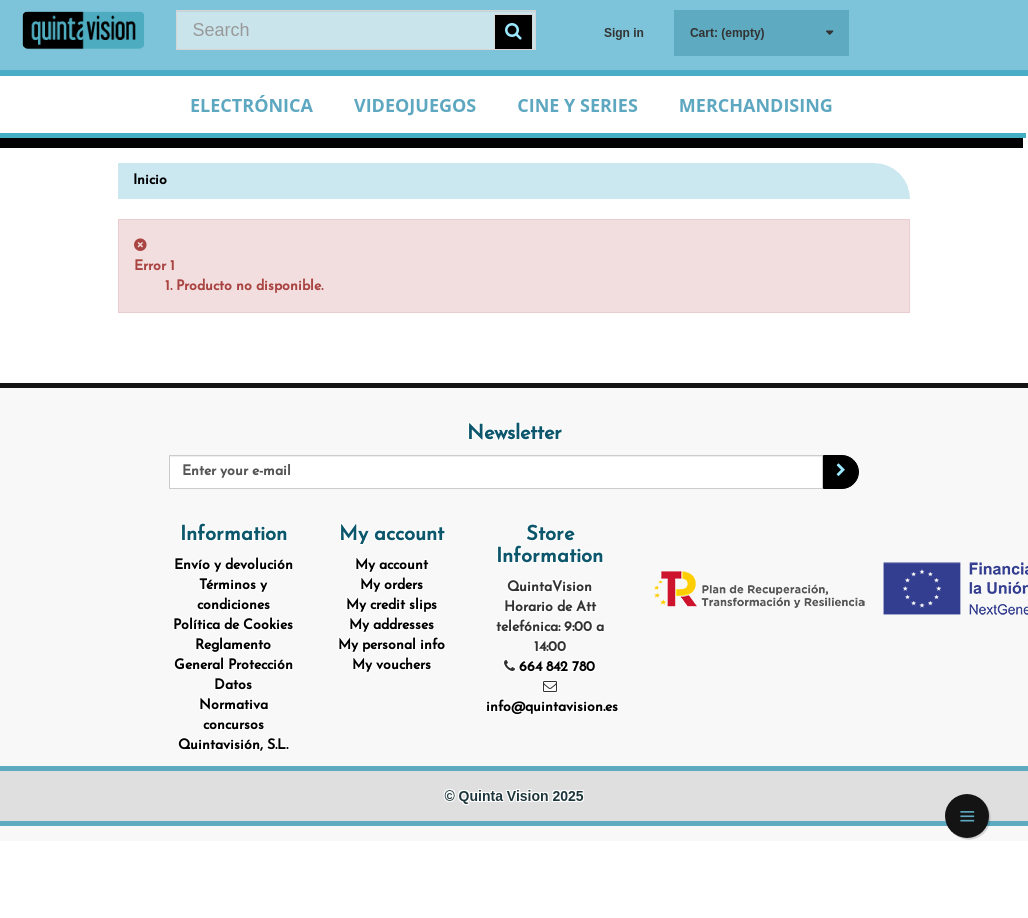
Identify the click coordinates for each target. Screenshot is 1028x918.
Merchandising (756, 105)
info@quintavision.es (552, 707)
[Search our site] (356, 30)
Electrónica (251, 105)
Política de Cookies (233, 625)
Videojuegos (415, 105)
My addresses (391, 625)
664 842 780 (557, 667)
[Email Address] (496, 472)
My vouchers (391, 665)
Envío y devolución (233, 565)
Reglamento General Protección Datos (233, 665)
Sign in (624, 33)
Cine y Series (577, 105)
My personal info (391, 645)
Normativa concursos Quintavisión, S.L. (233, 725)
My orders (391, 585)
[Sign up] (841, 472)
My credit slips (391, 605)
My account (391, 565)
